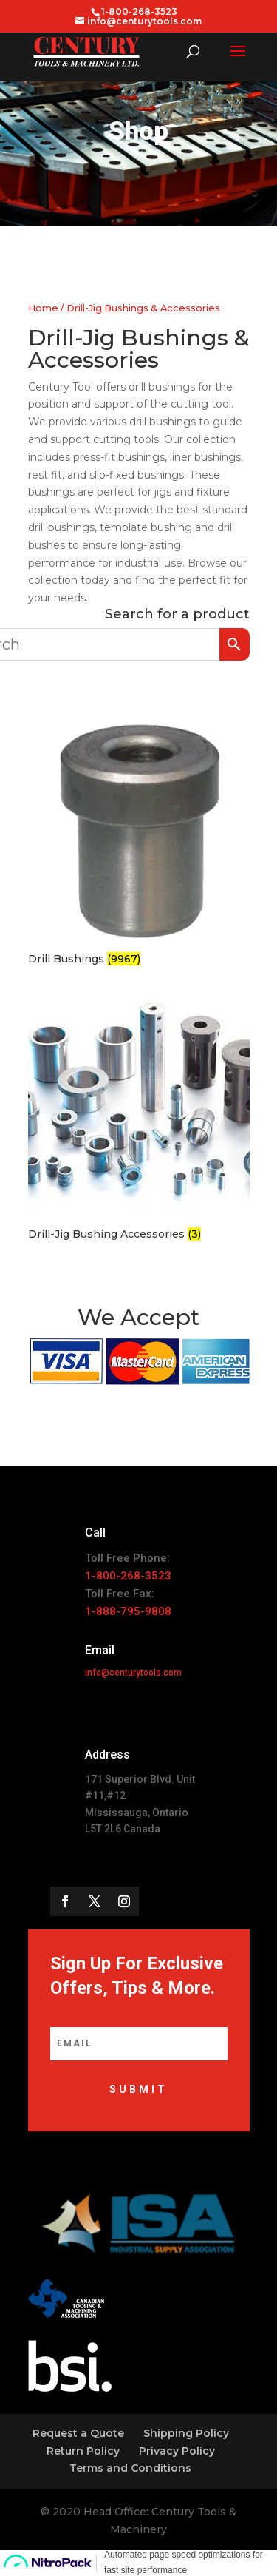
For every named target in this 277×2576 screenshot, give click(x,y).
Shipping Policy (186, 2433)
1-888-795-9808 (128, 1611)
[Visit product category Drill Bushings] (139, 844)
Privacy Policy (177, 2451)
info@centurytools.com (133, 1673)
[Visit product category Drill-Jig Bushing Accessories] (139, 1119)
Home (43, 308)
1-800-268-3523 (128, 1575)
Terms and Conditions (130, 2468)
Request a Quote (78, 2433)
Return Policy (83, 2451)
